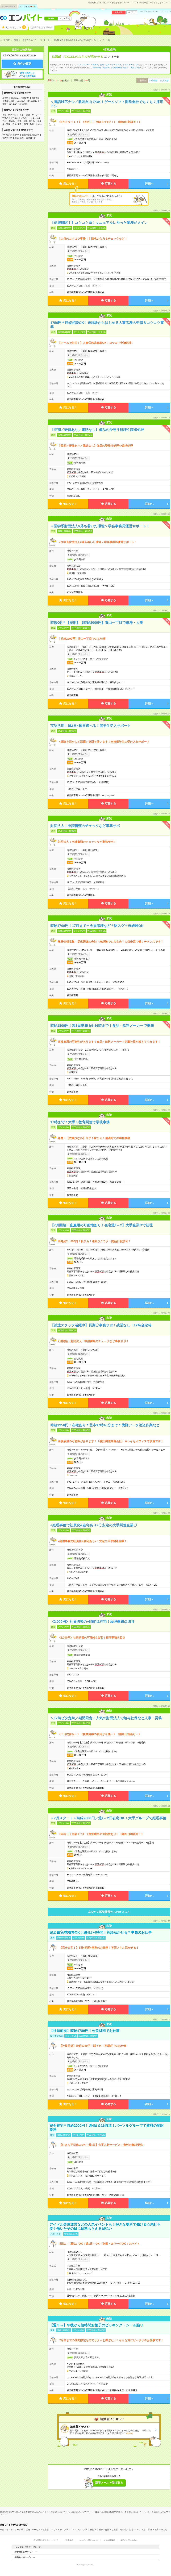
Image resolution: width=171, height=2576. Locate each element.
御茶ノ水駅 (9, 101)
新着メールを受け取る (109, 2482)
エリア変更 (64, 18)
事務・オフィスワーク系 (12, 115)
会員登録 (118, 12)
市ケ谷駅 (13, 104)
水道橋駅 (21, 101)
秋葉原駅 (25, 98)
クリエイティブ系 (18, 118)
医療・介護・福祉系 (26, 121)
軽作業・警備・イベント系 (132, 2529)
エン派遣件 (9, 6)
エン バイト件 (28, 6)
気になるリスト (15, 27)
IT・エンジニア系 (79, 2529)
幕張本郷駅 (32, 101)
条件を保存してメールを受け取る (27, 74)
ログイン (132, 12)
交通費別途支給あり (30, 135)
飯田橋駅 (15, 98)
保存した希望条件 (43, 27)
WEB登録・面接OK (10, 135)
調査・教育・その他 (32, 124)
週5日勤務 (19, 138)
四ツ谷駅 (35, 98)
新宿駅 (5, 98)
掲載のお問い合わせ (129, 2540)
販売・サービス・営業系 (37, 2529)
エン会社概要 (109, 2540)
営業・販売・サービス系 (110, 65)
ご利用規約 (68, 2540)
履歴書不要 (31, 138)
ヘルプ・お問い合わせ (149, 11)
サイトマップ (166, 11)
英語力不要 (7, 138)
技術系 (12, 121)
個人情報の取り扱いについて (45, 2540)
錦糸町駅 (23, 104)
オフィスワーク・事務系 (87, 65)
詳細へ (149, 183)
